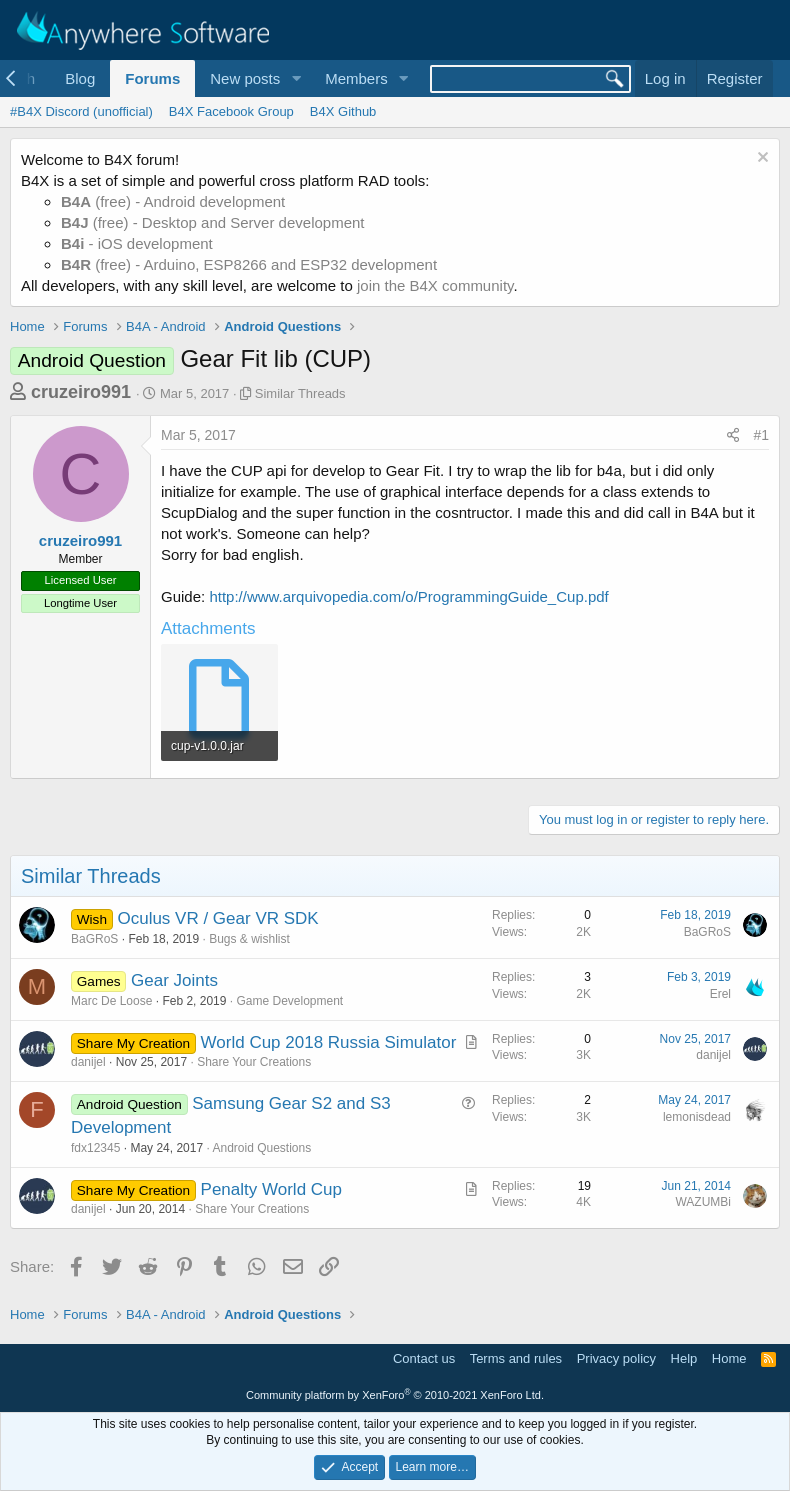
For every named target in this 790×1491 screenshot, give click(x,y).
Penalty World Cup (271, 1189)
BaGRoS (94, 939)
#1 (761, 435)
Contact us (424, 1358)
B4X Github (343, 111)
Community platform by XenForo (395, 1395)
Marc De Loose (111, 1001)
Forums (152, 78)
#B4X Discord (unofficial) (81, 111)
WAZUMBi (703, 1202)
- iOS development (137, 243)
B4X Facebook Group (231, 111)
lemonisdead (697, 1117)
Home (729, 1358)
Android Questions (261, 1148)
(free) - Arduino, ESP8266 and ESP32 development (249, 264)
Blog (80, 78)
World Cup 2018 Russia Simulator (329, 1042)
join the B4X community (435, 285)
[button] (296, 78)
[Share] (733, 436)
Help (684, 1358)
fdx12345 (95, 1148)
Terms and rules (516, 1358)
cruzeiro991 (81, 392)
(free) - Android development (173, 201)
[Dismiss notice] (760, 159)
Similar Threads (300, 393)
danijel (88, 1062)
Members (356, 78)
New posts (245, 78)
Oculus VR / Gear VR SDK (217, 918)
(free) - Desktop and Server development (213, 222)
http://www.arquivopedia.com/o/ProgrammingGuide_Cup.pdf (408, 596)
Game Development (289, 1001)
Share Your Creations (254, 1062)
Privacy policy (616, 1358)
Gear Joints (174, 980)
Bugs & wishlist (249, 939)
